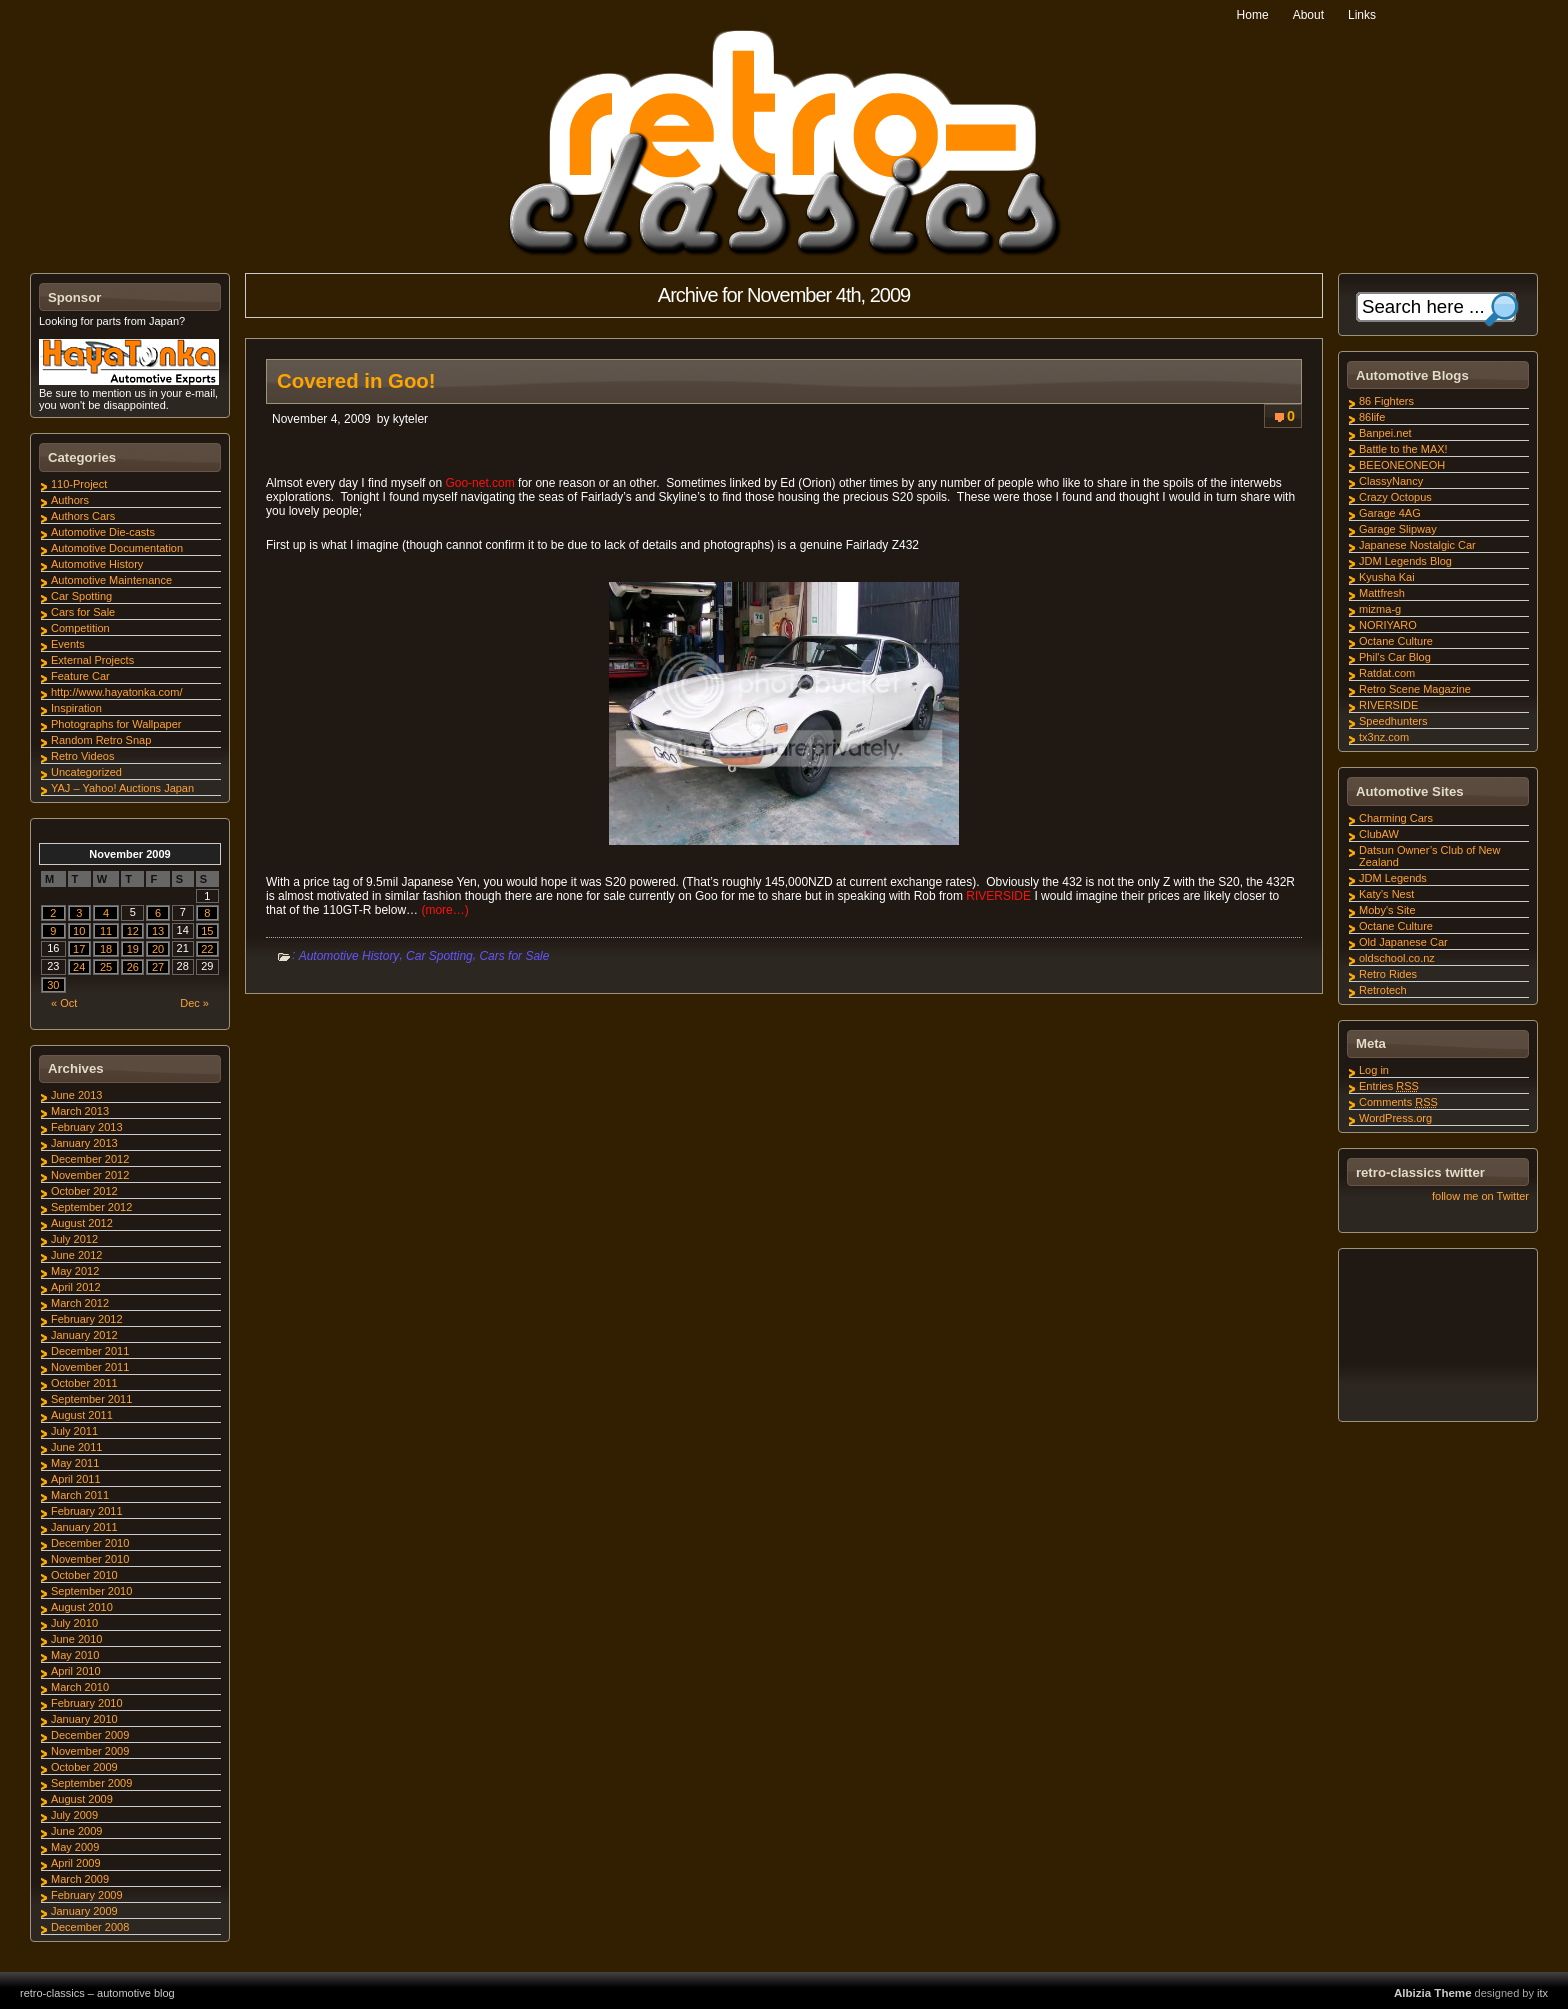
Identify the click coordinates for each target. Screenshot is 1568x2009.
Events (68, 644)
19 (133, 949)
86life (1372, 417)
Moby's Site (1387, 910)
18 (106, 949)
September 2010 (91, 1591)
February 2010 (87, 1703)
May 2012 (75, 1271)
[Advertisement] (1437, 1338)
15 (207, 931)
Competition (80, 628)
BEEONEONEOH (1402, 465)
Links (1362, 15)
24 (79, 967)
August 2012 (82, 1223)
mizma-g (1380, 609)
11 (106, 931)
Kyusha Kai (1387, 577)
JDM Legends (1393, 878)
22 (207, 949)
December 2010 (90, 1543)
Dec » (194, 1003)
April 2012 (76, 1287)
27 (158, 967)
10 (79, 931)
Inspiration (76, 708)
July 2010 (74, 1623)
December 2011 (90, 1351)
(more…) (444, 910)
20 (158, 949)
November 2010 (90, 1559)
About (1308, 15)
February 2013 (87, 1127)
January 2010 (84, 1719)
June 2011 (76, 1447)
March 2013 (80, 1111)
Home (1253, 15)
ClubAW (1379, 834)
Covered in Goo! (356, 381)
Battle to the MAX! (1403, 449)
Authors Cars (83, 516)
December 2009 (90, 1735)
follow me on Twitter (1480, 1196)
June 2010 (76, 1639)
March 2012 (80, 1303)
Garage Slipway (1398, 529)
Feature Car (80, 676)
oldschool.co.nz (1397, 958)
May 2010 (75, 1655)
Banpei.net (1385, 433)
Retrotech (1383, 990)
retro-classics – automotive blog (97, 1993)
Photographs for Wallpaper (116, 724)
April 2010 (76, 1671)
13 (158, 931)
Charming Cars (1396, 818)
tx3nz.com (1384, 737)
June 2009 (76, 1831)
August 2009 (82, 1799)
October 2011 (84, 1383)
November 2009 (90, 1751)
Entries (1389, 1086)
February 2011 (87, 1511)
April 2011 (76, 1479)
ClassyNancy (1391, 481)
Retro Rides (1388, 974)
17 (79, 949)
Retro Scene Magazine (1415, 689)
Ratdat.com (1387, 673)
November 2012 (90, 1175)
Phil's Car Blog (1395, 657)
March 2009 (80, 1879)
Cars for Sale (514, 956)
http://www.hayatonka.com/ (116, 692)
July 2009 (74, 1815)
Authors (70, 500)
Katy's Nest (1386, 894)
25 (106, 967)
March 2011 (80, 1495)
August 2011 (82, 1415)
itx (1542, 1993)
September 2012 (91, 1207)
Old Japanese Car (1403, 942)
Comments (1398, 1102)
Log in (1374, 1070)
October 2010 (84, 1575)
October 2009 (84, 1767)
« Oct (64, 1003)
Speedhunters (1393, 721)
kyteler (410, 419)
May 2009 (75, 1847)
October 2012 (84, 1191)
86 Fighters (1386, 401)
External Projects (92, 660)
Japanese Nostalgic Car (1417, 545)
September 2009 (91, 1783)
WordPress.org (1395, 1118)
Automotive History (349, 956)
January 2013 (84, 1143)
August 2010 (82, 1607)
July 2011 (74, 1431)
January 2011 (84, 1527)
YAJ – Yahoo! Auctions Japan (122, 788)
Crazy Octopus (1395, 497)
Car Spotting (439, 956)
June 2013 (76, 1095)
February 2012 (87, 1319)
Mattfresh (1382, 593)
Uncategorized (86, 772)
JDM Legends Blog (1405, 561)
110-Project (79, 484)
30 (53, 985)
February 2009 (87, 1895)
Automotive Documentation (117, 548)
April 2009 (76, 1863)
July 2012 (74, 1239)
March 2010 (80, 1687)
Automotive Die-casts (103, 532)
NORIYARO (1388, 625)
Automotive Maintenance (111, 580)
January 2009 (84, 1911)
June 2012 (76, 1255)
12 (133, 931)
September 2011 (91, 1399)
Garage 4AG (1390, 513)
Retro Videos (82, 756)
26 (133, 967)
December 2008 (90, 1927)
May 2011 (75, 1463)
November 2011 (90, 1367)
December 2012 (90, 1159)
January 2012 (84, 1335)
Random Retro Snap (101, 740)
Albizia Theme (1433, 1993)
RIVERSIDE (998, 896)
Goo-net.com (481, 483)
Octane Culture (1396, 641)
